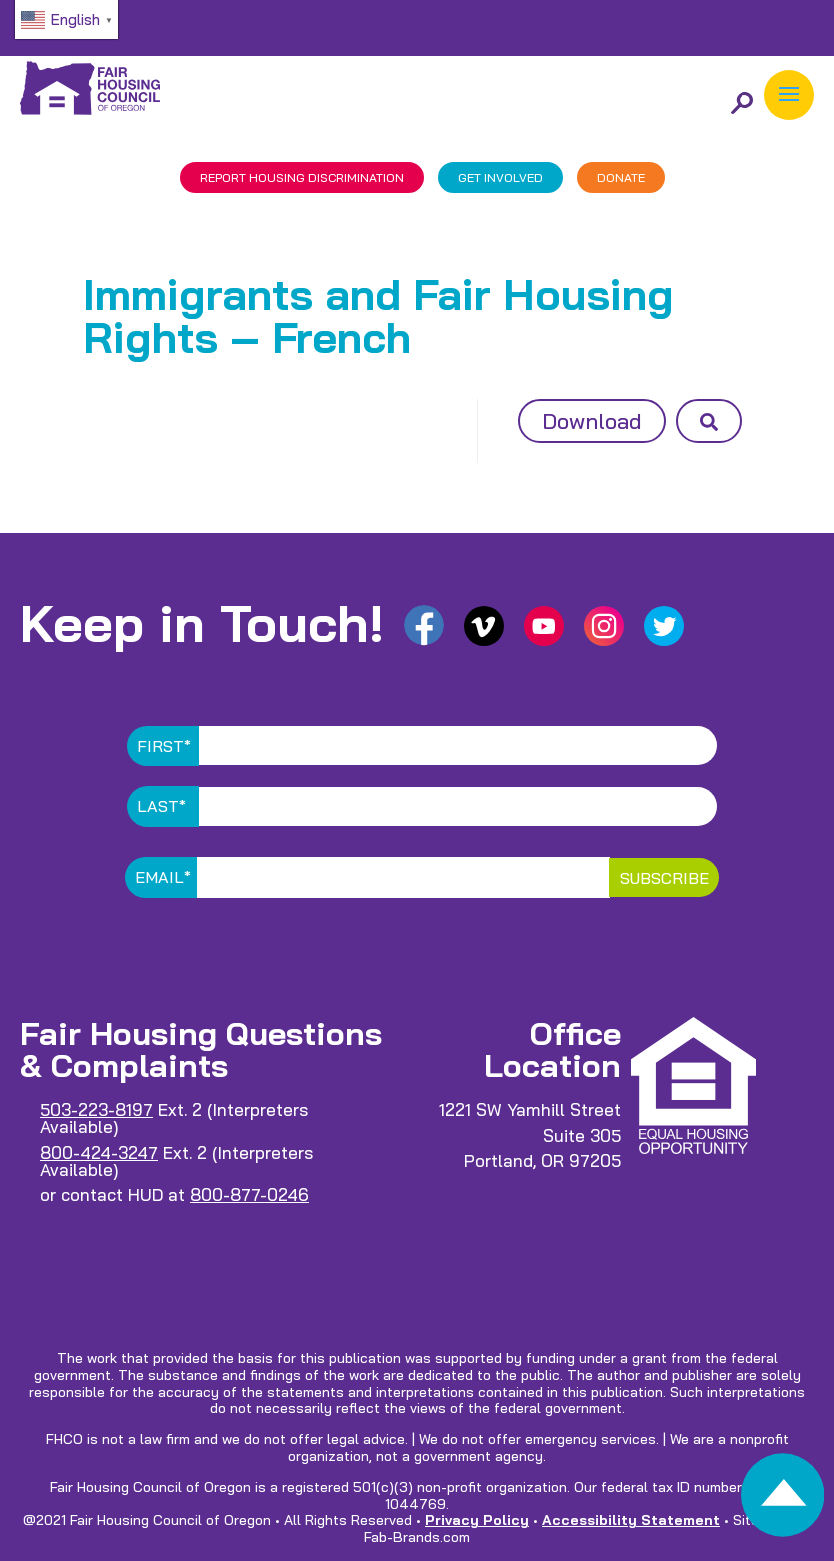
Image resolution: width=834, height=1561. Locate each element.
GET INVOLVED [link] (500, 177)
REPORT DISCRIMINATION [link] (302, 177)
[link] (782, 1500)
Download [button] (592, 421)
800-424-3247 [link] (99, 1152)
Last (161, 806)
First (164, 746)
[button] (789, 95)
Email (163, 877)
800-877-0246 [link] (249, 1194)
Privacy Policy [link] (477, 1520)
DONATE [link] (621, 177)
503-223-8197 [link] (96, 1109)
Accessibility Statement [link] (631, 1520)
